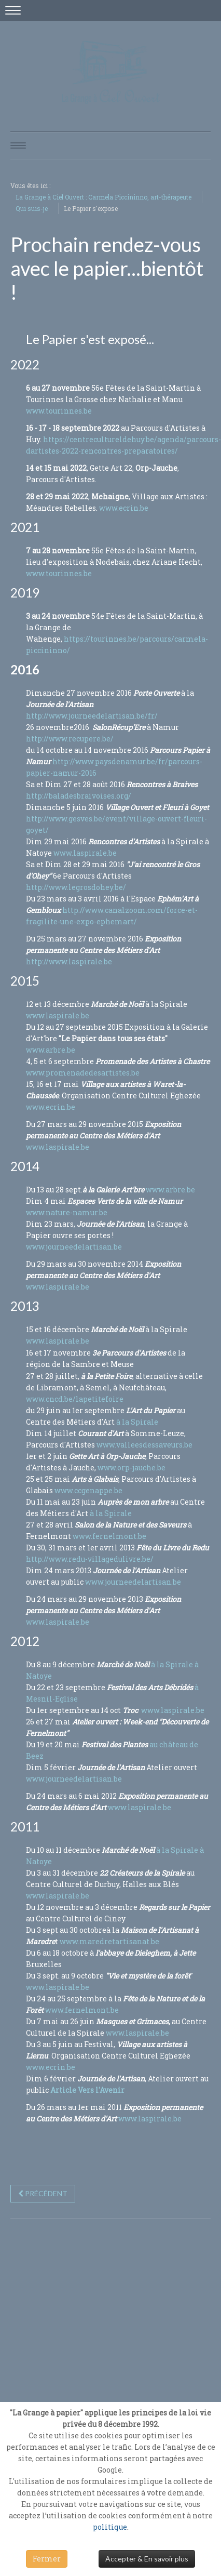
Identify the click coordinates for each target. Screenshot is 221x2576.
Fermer (47, 2559)
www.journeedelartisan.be (74, 1247)
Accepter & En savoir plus (146, 2558)
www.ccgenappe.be (88, 1490)
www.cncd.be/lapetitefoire (74, 1399)
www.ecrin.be (123, 508)
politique (110, 2527)
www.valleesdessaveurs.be (144, 1445)
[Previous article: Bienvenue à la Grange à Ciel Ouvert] (42, 2193)
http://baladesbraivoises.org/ (78, 796)
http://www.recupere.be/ (70, 738)
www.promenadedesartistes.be (83, 1073)
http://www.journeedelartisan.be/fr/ (92, 716)
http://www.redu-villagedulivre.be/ (90, 1559)
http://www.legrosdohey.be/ (76, 887)
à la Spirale (136, 1422)
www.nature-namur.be (66, 1212)
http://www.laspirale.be (69, 961)
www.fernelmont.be (109, 1536)
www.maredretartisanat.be (109, 1941)
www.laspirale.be (85, 853)
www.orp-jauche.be (131, 1467)
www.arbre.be (50, 1050)
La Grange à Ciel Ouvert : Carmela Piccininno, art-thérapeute (103, 197)
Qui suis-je (32, 208)
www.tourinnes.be (59, 411)
